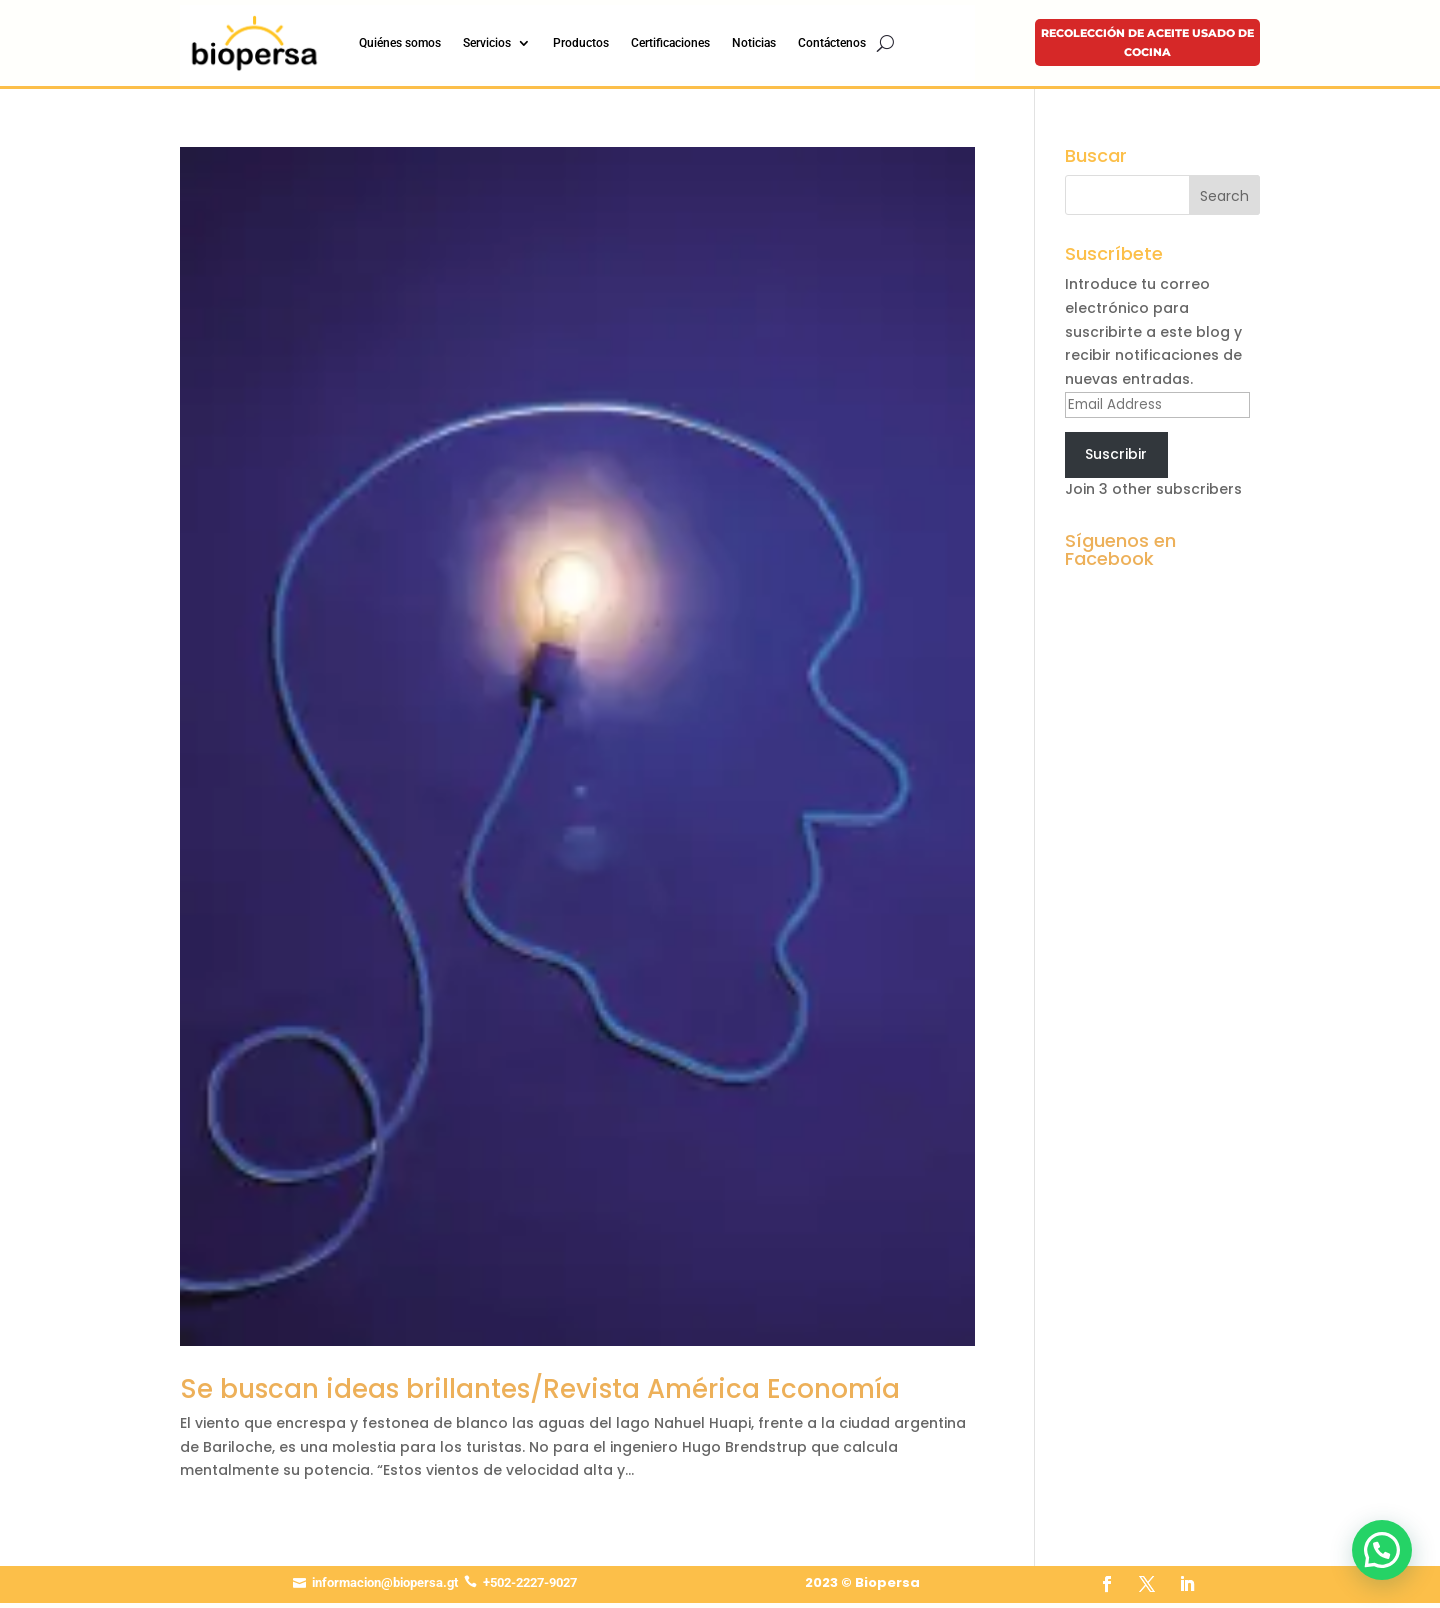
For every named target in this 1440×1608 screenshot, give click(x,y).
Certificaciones (670, 43)
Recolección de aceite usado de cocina (1147, 42)
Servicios (487, 43)
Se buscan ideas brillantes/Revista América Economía (540, 1389)
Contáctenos (832, 43)
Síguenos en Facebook (1120, 549)
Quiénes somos (400, 43)
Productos (581, 43)
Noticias (754, 43)
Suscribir (1116, 454)
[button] (1382, 1550)
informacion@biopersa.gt (385, 1582)
